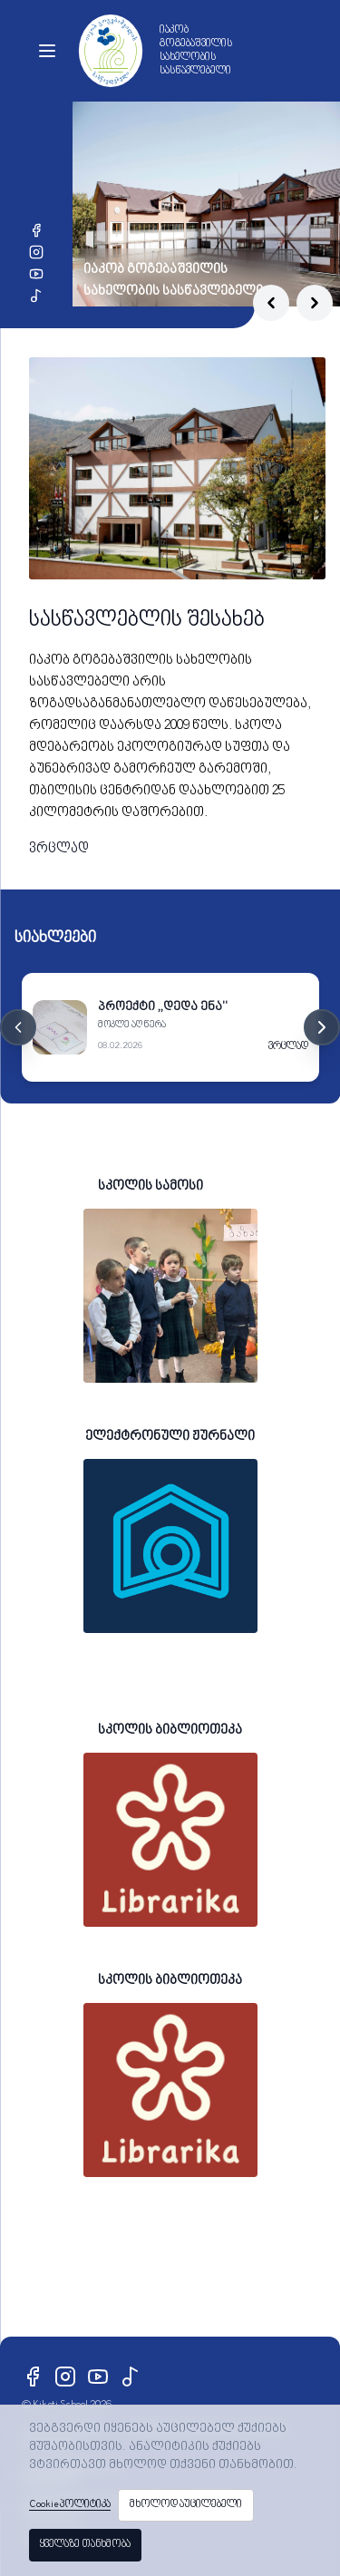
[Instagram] (36, 252)
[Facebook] (36, 230)
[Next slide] (314, 303)
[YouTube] (36, 274)
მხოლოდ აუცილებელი (186, 2505)
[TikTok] (36, 295)
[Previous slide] (271, 303)
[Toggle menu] (47, 51)
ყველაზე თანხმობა (85, 2545)
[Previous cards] (18, 1027)
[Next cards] (322, 1027)
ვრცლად (59, 849)
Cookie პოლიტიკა (70, 2505)
